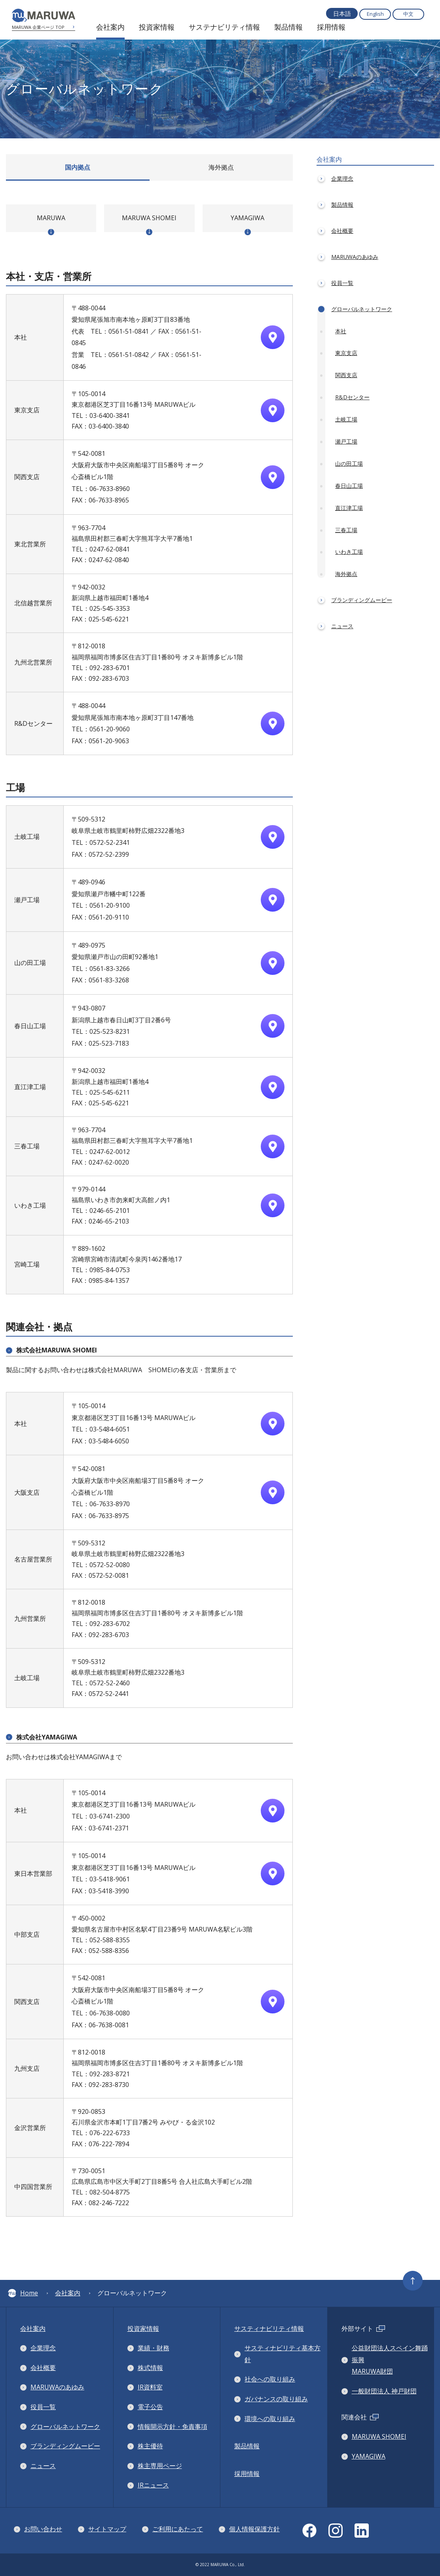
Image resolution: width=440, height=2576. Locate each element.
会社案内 (67, 2293)
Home (23, 2293)
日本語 (342, 13)
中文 (408, 13)
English (375, 13)
